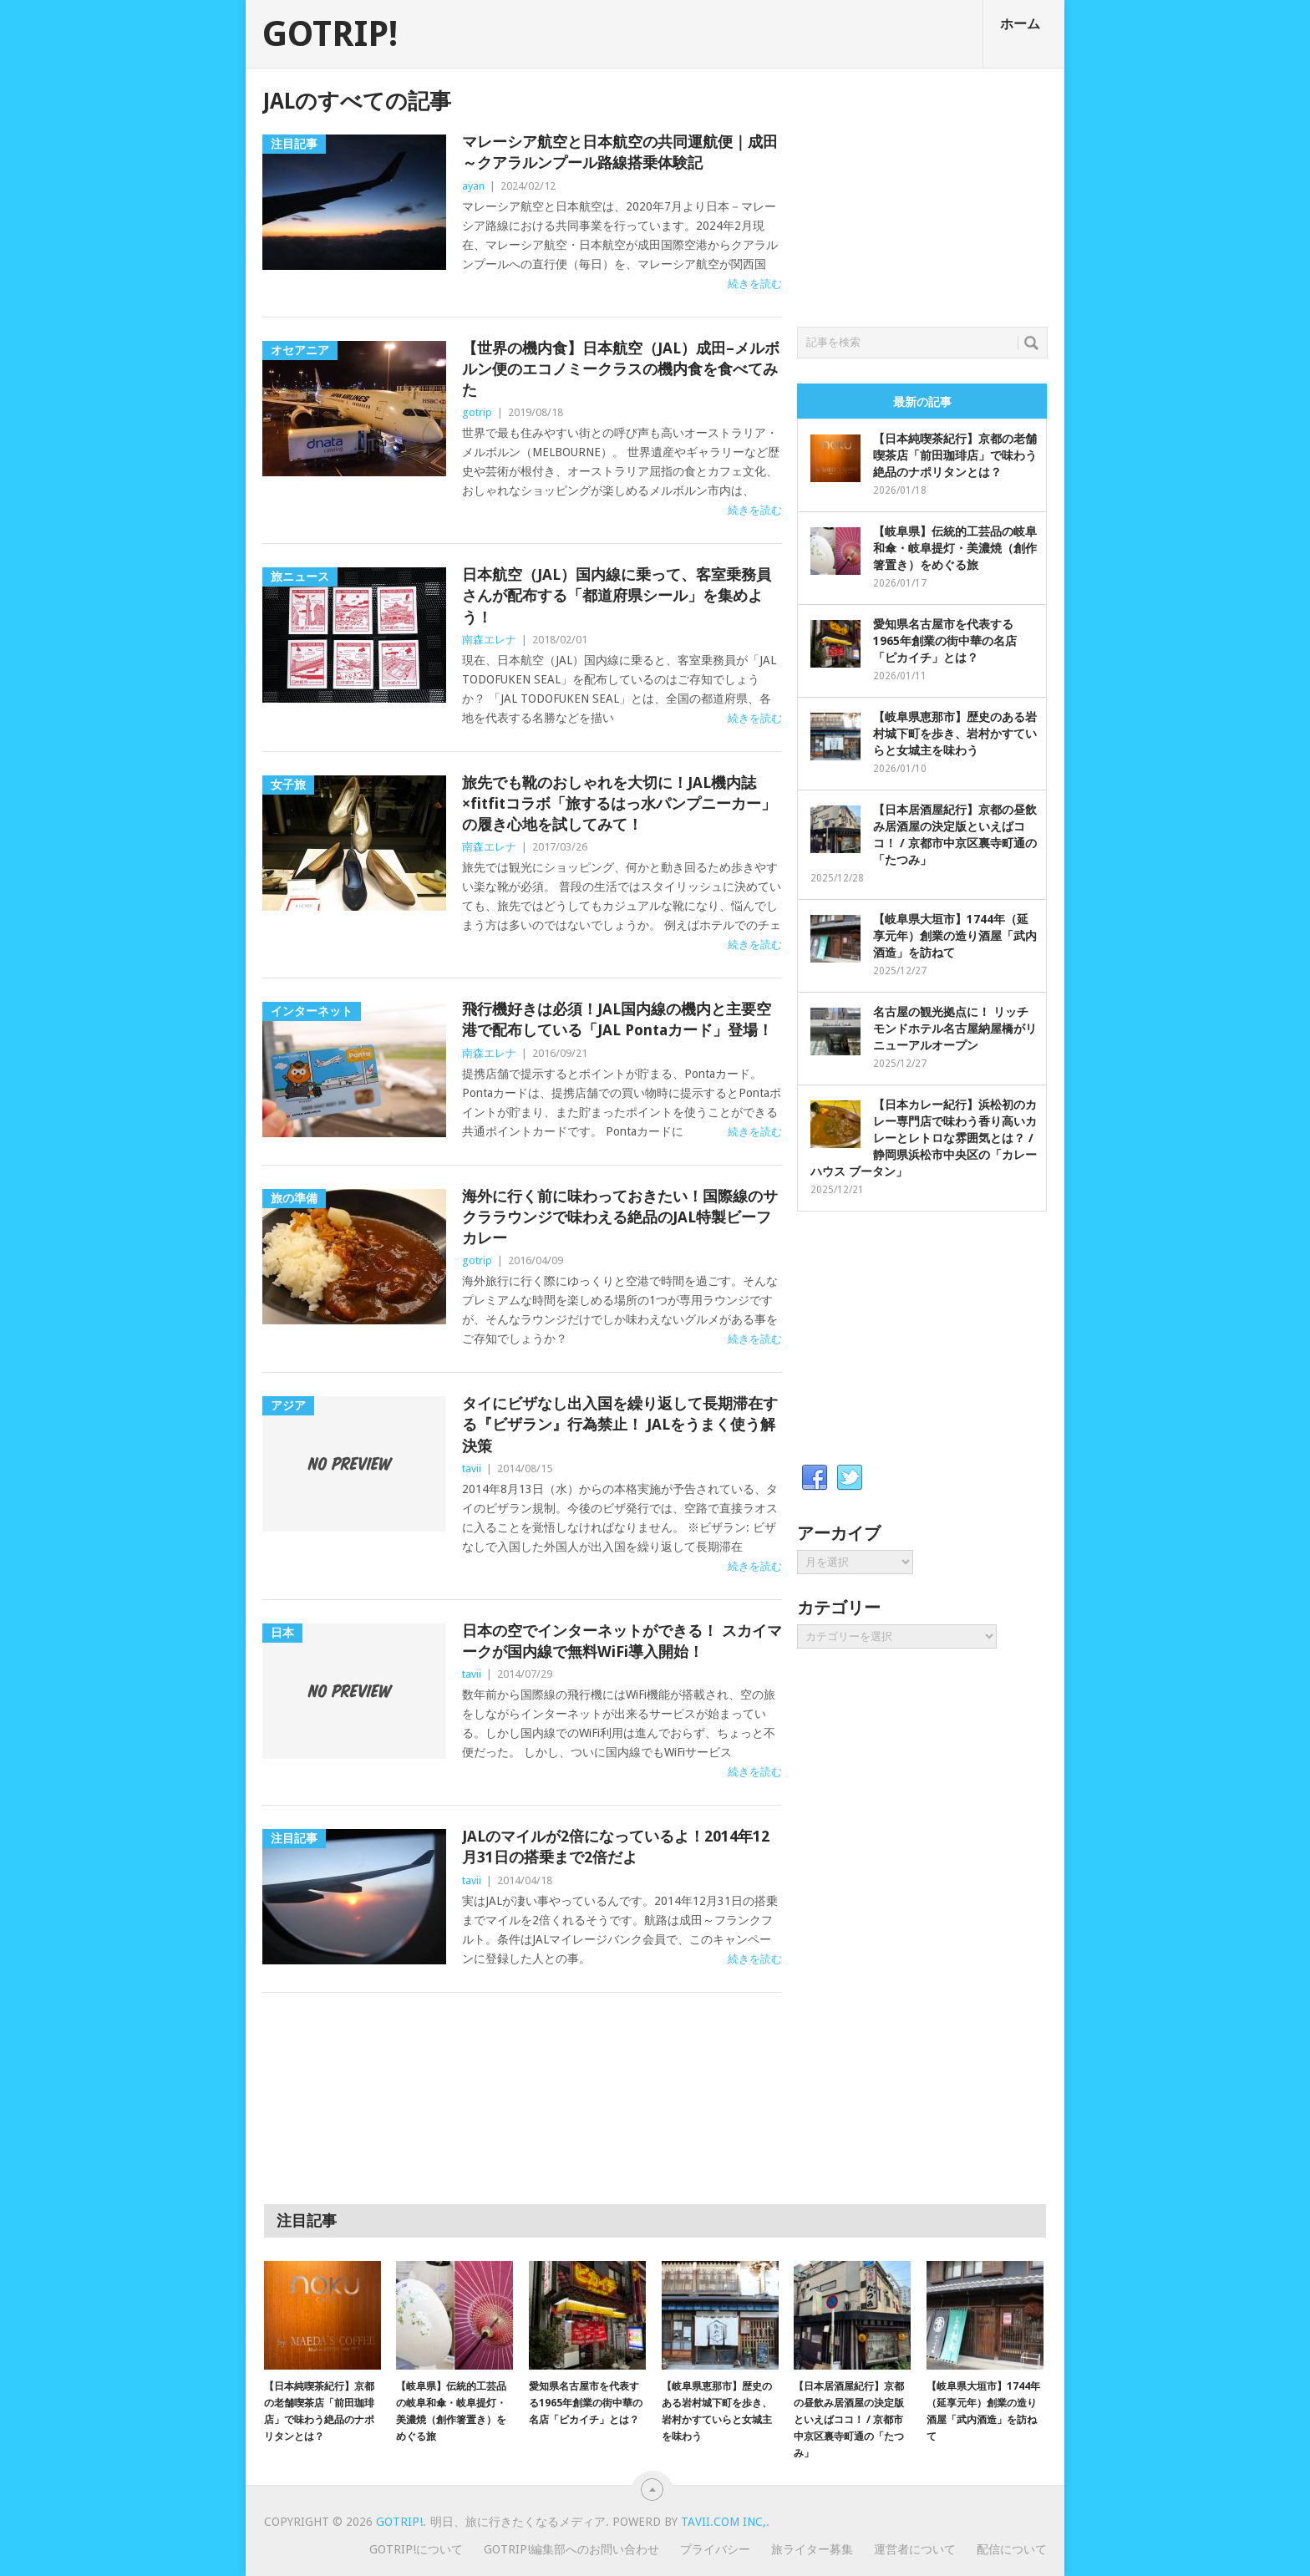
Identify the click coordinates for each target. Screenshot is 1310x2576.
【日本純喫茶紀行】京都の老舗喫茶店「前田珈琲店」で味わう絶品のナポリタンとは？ (955, 455)
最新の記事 (922, 402)
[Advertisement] (922, 193)
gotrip (477, 412)
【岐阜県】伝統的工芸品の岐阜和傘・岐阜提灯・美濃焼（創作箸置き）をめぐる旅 (955, 548)
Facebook (814, 1478)
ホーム (1020, 24)
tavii (471, 1468)
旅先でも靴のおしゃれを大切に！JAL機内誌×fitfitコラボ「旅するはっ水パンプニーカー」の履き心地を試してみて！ (619, 803)
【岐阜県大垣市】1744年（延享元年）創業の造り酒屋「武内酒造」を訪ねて (955, 935)
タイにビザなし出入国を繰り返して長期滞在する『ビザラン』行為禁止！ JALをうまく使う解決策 (620, 1424)
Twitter (849, 1478)
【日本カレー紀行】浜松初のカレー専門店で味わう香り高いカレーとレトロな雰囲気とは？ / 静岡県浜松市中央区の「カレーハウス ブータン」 (923, 1138)
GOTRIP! (330, 34)
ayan (473, 186)
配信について (1012, 2549)
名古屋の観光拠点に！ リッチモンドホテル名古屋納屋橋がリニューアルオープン (955, 1028)
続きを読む (755, 283)
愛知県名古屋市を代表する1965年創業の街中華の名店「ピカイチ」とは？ (945, 640)
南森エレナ (489, 639)
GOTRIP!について (416, 2549)
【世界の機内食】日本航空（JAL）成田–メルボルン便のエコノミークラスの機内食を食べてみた (620, 369)
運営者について (915, 2549)
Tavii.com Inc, (723, 2521)
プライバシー (715, 2549)
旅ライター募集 (812, 2549)
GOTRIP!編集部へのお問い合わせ (571, 2549)
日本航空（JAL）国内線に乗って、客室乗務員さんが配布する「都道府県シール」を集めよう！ (616, 595)
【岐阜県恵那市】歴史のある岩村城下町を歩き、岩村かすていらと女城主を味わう (955, 733)
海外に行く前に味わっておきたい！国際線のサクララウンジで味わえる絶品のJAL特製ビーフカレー (620, 1217)
